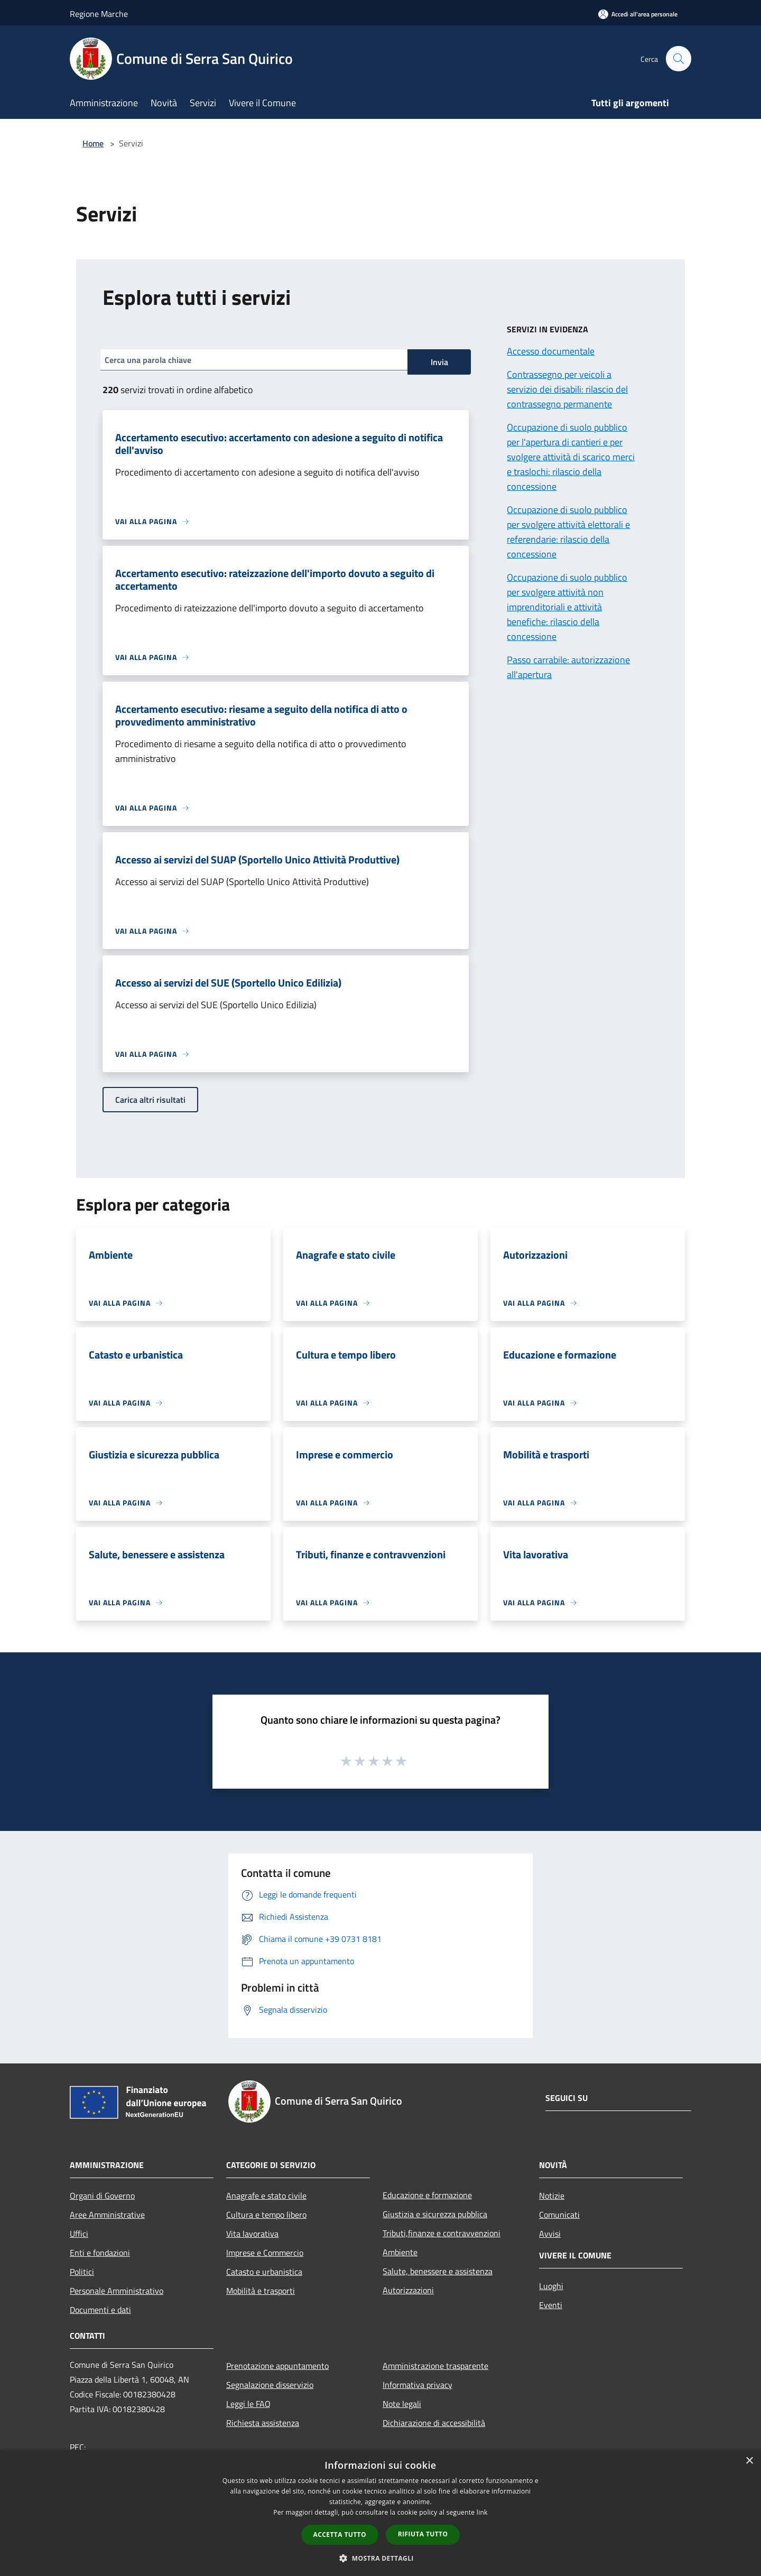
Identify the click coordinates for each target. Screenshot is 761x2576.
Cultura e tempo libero (266, 2214)
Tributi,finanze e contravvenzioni (441, 2233)
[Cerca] (678, 58)
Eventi (550, 2305)
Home (93, 143)
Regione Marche (99, 13)
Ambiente (400, 2252)
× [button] (749, 2461)
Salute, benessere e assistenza (438, 2271)
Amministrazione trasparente (435, 2365)
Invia (439, 362)
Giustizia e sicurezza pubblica (435, 2214)
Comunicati (559, 2214)
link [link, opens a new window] (482, 2512)
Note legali (402, 2403)
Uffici (79, 2233)
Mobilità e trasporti (260, 2290)
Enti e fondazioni (100, 2252)
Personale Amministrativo (116, 2290)
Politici (82, 2271)
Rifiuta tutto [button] (423, 2533)
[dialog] (380, 2513)
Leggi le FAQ (248, 2403)
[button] (380, 2558)
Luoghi (551, 2286)
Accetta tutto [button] (339, 2534)
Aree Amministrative (107, 2214)
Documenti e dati (100, 2309)
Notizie (551, 2195)
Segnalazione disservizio (269, 2384)
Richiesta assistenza (262, 2422)
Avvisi (550, 2233)
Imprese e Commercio (264, 2252)
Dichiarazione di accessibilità (434, 2422)
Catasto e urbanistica (264, 2271)
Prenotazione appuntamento (277, 2365)
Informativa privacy (417, 2384)
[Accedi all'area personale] (637, 14)
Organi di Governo (102, 2195)
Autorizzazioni (408, 2290)
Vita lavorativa (252, 2233)
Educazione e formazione (427, 2195)
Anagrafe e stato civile (266, 2195)
